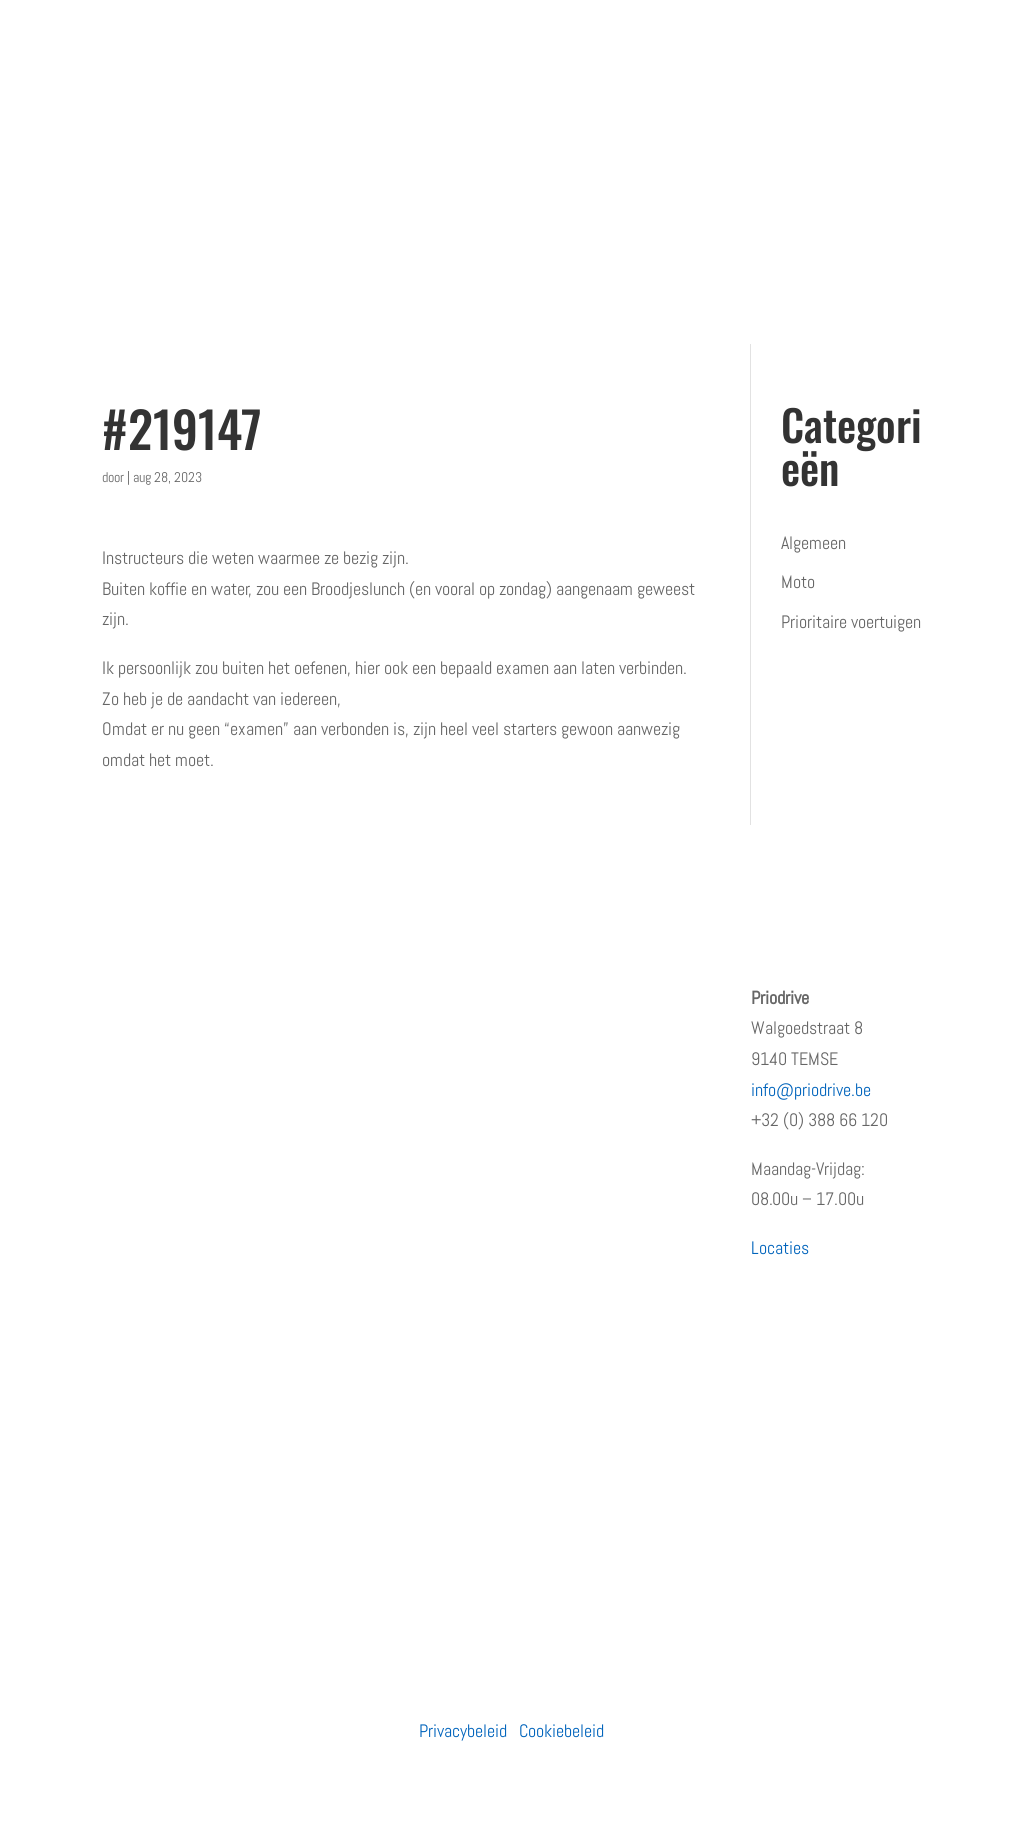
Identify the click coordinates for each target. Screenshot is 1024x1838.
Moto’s (341, 1076)
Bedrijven (348, 1036)
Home (121, 997)
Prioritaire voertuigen (851, 621)
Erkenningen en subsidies (187, 1076)
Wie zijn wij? (144, 1036)
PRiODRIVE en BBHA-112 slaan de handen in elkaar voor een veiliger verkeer (619, 1260)
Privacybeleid (463, 1730)
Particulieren (360, 997)
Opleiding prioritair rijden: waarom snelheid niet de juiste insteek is (619, 1028)
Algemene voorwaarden (179, 1274)
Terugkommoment (163, 1116)
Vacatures (135, 1155)
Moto (798, 581)
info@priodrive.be (811, 1089)
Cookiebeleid (561, 1730)
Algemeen (813, 542)
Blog (116, 1195)
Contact (128, 1234)
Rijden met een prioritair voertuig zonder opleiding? (615, 1361)
